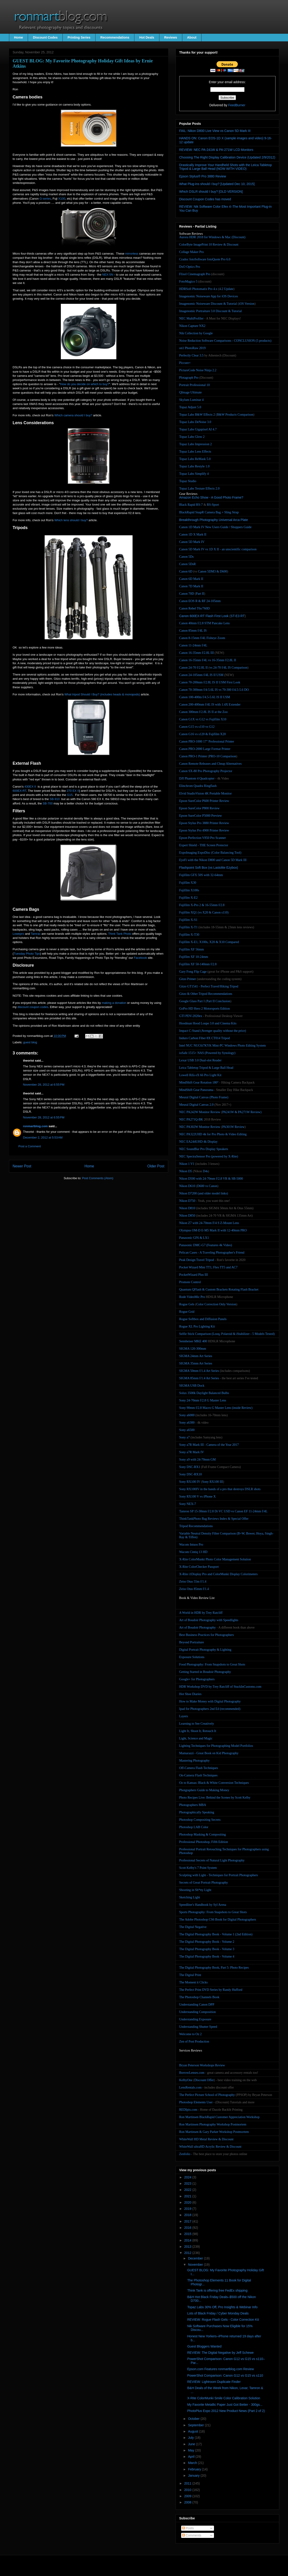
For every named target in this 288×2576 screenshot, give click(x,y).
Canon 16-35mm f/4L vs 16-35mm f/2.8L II (207, 660)
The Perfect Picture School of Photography (207, 2095)
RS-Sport (213, 504)
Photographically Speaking (196, 1812)
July (191, 2437)
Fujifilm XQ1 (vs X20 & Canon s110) (204, 912)
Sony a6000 (187, 1415)
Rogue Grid (187, 1311)
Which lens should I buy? (71, 520)
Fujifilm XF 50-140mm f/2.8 (198, 964)
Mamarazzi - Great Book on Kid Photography (209, 1753)
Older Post (155, 1166)
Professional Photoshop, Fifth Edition (203, 1842)
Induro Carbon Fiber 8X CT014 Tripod (204, 1038)
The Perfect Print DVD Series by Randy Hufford (210, 1989)
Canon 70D (186, 593)
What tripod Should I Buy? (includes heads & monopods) (102, 694)
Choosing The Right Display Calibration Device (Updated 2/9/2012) (227, 157)
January (194, 2475)
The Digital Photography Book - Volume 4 (206, 1956)
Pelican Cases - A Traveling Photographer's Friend (212, 1252)
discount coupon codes (32, 1007)
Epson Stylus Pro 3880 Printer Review (204, 823)
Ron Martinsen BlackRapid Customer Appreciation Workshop (219, 2117)
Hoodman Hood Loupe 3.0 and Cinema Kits (208, 1023)
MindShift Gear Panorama (196, 1090)
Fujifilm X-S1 (188, 920)
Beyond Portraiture (191, 1642)
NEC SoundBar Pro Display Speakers (203, 1149)
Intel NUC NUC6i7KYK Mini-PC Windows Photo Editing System (222, 1045)
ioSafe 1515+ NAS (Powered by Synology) (207, 1053)
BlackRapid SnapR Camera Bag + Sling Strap (209, 512)
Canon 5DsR (187, 564)
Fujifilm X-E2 (188, 897)
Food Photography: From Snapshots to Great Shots (212, 1664)
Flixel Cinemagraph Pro (195, 274)
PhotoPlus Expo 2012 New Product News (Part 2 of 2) (226, 2411)
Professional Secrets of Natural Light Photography (212, 1860)
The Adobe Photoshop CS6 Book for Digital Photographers (217, 1919)
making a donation (114, 1003)
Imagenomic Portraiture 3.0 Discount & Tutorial (210, 311)
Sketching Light (189, 1897)
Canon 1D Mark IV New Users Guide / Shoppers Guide (215, 527)
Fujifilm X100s (189, 890)
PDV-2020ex (193, 1016)
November (196, 2264)
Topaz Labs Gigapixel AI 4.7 (198, 429)
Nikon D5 (185, 1171)
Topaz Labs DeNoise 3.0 (195, 422)
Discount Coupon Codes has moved (205, 199)
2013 (188, 2246)
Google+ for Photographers (197, 1679)
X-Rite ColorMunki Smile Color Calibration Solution (223, 2398)
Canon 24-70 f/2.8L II (193, 667)
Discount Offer (204, 2080)
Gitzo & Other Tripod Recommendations (205, 994)
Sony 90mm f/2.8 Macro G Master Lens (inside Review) (216, 1408)
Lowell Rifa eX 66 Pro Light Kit (200, 1075)
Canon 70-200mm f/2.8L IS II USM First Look (209, 682)
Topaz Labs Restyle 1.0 (194, 466)
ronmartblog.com (35, 1126)
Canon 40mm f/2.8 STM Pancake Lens (204, 623)
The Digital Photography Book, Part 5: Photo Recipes (214, 1967)
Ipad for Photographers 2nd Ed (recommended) (210, 1709)
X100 (61, 198)
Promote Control (190, 1282)
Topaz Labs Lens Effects (195, 451)
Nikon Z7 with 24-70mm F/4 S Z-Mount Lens (209, 1223)
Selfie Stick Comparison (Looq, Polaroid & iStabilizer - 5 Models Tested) (227, 1334)
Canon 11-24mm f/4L (193, 645)
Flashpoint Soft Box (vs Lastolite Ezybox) (208, 867)
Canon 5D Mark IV (191, 542)
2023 (188, 2183)
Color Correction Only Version (216, 1304)
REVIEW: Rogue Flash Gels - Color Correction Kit (223, 2319)
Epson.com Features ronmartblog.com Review (220, 2369)
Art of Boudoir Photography (197, 1627)
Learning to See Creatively (196, 1723)
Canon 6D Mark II (191, 579)
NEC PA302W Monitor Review (199, 1127)
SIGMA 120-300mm (192, 1348)
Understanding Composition (197, 2012)
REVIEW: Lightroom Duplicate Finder (214, 2382)
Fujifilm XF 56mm (191, 949)
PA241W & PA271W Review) (241, 1112)
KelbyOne (186, 2080)
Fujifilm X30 (187, 882)
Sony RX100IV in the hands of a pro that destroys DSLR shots (220, 1489)
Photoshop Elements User (196, 2102)
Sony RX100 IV (189, 1481)
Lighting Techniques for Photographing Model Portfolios (216, 1746)
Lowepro (18, 933)
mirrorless (131, 253)
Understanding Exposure (195, 2019)
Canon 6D (185, 571)
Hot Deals (146, 37)
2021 (188, 2196)
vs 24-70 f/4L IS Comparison (229, 667)
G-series (45, 198)
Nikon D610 (187, 1186)
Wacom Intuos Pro (191, 1544)
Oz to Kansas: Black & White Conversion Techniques (214, 1782)
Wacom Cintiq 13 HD (193, 1552)
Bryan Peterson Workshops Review (202, 2065)
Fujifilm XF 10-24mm (193, 957)
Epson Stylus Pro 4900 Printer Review (204, 830)
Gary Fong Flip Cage (193, 971)
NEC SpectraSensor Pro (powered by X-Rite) (208, 1156)
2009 (188, 2496)
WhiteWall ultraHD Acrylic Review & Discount (210, 2146)
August (193, 2431)
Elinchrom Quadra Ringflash (198, 786)
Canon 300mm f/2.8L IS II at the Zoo (203, 712)
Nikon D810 (187, 1208)
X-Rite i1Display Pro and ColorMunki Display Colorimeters (218, 1574)
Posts (188, 2528)
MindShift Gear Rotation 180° (199, 1082)
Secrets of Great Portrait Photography (203, 1882)
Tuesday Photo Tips (27, 953)
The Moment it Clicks (193, 1982)
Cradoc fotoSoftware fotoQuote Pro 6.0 (204, 259)
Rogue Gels (187, 1304)
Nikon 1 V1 (187, 1164)
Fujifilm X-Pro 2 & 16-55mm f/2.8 (202, 905)
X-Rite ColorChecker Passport (199, 1566)
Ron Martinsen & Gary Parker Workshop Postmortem (214, 2132)
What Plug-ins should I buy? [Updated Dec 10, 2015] (217, 184)
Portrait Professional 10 (194, 385)
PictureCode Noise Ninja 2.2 (198, 370)
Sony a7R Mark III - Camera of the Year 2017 (209, 1444)
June (192, 2444)
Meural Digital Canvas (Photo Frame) (203, 1097)
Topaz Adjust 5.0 (190, 407)
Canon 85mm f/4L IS (193, 630)
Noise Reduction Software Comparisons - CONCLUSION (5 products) (225, 340)
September (196, 2425)
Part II (200, 593)
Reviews (170, 37)
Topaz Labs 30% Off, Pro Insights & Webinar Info (222, 2307)
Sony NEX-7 (187, 1504)
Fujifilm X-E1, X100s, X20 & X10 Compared (209, 942)
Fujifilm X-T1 (188, 927)
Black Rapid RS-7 (191, 504)
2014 (188, 2240)
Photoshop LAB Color (193, 1827)
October (194, 2419)
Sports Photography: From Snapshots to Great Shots (213, 1912)
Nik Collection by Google (196, 333)
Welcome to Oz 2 (190, 2034)
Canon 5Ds (186, 556)
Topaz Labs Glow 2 (192, 436)
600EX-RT (19, 790)
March (193, 2463)
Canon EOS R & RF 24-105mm (200, 601)
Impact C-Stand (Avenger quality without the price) (212, 1030)
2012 (188, 2253)
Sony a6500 (187, 1430)
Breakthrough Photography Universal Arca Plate (213, 520)
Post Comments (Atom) (97, 1178)
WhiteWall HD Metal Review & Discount (206, 2139)
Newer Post (22, 1166)
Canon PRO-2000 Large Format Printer (204, 749)
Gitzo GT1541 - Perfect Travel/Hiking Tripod (208, 986)
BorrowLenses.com (191, 2072)
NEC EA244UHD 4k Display (198, 1141)
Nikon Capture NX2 (192, 326)
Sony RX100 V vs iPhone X (197, 1496)
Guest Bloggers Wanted (204, 2346)
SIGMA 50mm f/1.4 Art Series (199, 1371)
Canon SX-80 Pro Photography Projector (205, 771)
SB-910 (56, 799)
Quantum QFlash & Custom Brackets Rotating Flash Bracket (219, 1289)
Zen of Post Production (194, 2041)
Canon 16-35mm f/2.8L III (196, 653)
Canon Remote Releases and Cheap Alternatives (210, 763)
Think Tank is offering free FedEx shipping (217, 2290)
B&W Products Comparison (235, 414)
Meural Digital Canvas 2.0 (196, 1104)
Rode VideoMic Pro (192, 1297)
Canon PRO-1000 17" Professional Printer (206, 741)
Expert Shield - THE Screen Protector (203, 845)
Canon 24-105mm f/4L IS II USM (201, 675)
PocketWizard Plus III (193, 1274)
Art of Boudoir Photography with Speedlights (208, 1620)
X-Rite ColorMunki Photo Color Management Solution (215, 1559)
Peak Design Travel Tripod (196, 1260)
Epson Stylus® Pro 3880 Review (202, 176)
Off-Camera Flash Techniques (198, 1768)
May (191, 2450)
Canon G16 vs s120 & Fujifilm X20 (202, 734)
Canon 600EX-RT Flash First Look (204, 616)
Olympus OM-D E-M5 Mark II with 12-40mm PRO (213, 1230)
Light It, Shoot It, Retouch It (197, 1731)
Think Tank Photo (119, 933)
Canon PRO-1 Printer (193, 756)
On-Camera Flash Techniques (198, 1775)
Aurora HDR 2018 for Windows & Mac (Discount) (212, 237)
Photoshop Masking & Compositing (202, 1834)
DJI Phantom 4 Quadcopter (197, 778)
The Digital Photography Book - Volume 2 (206, 1941)
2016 (188, 2227)
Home (18, 37)
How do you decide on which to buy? (84, 384)
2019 (188, 2209)
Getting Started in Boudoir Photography (205, 1672)
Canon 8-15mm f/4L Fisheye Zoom (202, 638)
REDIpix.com (188, 2109)
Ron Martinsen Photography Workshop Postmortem (212, 2124)
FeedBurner (236, 105)
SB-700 (48, 803)
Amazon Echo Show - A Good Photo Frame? (211, 497)
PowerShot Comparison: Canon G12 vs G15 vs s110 (225, 2375)
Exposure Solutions (191, 1657)
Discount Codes (45, 37)
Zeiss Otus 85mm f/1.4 (194, 1589)
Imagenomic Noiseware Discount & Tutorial (208, 303)
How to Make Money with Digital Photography (210, 1701)
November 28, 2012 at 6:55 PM (44, 1084)
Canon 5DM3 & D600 (212, 571)
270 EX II (73, 790)
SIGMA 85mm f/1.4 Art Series (199, 1378)
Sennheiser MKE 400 (193, 1341)
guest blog (30, 1042)
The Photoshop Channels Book (199, 1997)
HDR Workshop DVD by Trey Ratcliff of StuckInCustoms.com (220, 1686)
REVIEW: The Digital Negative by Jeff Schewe (220, 2352)
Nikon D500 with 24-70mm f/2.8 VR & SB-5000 (211, 1178)
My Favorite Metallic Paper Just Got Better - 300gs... (224, 2404)
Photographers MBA (192, 1805)
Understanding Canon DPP (196, 2004)
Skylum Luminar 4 (191, 400)
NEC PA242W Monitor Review (199, 1112)
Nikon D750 (187, 1201)
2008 (188, 2502)
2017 (188, 2221)
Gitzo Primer (187, 979)
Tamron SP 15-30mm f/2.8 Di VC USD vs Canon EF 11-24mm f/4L (223, 1511)
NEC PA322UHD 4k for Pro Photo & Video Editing (213, 1134)
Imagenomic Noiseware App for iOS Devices (208, 296)
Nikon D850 (187, 1215)
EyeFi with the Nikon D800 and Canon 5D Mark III (213, 860)
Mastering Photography (194, 1760)
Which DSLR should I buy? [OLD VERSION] (211, 191)
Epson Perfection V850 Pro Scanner (202, 838)
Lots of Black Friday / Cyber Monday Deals (217, 2313)
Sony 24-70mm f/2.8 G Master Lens (202, 1400)
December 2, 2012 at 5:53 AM (43, 1137)
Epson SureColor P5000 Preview (200, 815)
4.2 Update (226, 289)
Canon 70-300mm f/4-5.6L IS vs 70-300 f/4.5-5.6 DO (214, 689)
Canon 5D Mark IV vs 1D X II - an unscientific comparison (218, 549)
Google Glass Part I (192, 1001)
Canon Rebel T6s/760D (194, 608)
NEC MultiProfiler (191, 318)
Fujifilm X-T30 (189, 934)
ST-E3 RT (238, 616)
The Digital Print (190, 1975)
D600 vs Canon (207, 1186)
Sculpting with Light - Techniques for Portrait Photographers (218, 1875)
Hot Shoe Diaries (190, 1694)
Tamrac (36, 933)
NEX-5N (107, 274)
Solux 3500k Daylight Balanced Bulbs (204, 1393)
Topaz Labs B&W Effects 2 (197, 414)
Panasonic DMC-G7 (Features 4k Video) (205, 1245)
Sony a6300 (187, 1422)
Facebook (140, 957)
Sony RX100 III (212, 1481)
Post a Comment (30, 1146)
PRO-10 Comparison (222, 756)
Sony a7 (184, 1437)
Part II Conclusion (218, 1001)
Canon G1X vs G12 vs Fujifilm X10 (202, 719)
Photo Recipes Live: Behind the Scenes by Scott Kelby (215, 1797)
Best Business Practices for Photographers (206, 1635)
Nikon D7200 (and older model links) (203, 1193)
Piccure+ (185, 363)
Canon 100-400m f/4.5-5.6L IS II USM (204, 697)
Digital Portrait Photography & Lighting (205, 1649)
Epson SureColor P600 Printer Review (204, 801)
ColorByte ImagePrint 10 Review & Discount (208, 244)
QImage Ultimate (190, 392)
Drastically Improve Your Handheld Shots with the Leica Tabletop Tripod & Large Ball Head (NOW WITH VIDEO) (225, 167)
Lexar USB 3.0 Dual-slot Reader (200, 1060)
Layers (183, 1716)
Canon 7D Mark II (191, 586)
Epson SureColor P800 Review (199, 808)
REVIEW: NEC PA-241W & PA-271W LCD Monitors (216, 150)
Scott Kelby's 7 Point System (198, 1868)
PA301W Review (233, 1127)
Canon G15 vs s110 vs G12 (197, 726)
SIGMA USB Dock (191, 1385)
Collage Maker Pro (191, 252)
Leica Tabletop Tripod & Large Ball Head (206, 1067)
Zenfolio (184, 2154)
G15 (70, 795)
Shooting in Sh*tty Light (195, 1890)
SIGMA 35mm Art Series (195, 1363)
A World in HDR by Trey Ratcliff (201, 1612)
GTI (182, 1016)
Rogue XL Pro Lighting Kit (197, 1326)
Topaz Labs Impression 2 (195, 444)
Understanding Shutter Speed (198, 2026)
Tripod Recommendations (196, 1526)
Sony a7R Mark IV (191, 1452)
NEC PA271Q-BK (191, 1119)
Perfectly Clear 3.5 (191, 355)
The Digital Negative (193, 1927)
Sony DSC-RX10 (190, 1474)
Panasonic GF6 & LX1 (194, 1237)
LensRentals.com (190, 2087)
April (191, 2456)
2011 (188, 2483)
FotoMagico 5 (188, 281)
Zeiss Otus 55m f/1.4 (192, 1581)
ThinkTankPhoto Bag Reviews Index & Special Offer (214, 1518)
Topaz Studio (187, 481)
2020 (188, 2202)
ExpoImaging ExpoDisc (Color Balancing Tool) (210, 852)
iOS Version (246, 303)
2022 (188, 2190)
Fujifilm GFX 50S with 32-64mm (201, 875)
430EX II (30, 786)
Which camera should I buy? (73, 415)
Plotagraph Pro (189, 377)
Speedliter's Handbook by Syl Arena (202, 1904)
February (195, 2469)
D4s (205, 1171)
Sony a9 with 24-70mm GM (197, 1459)
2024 (188, 2177)
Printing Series (79, 37)
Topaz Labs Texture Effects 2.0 (199, 488)
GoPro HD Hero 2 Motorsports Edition (204, 1008)
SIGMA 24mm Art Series (195, 1356)
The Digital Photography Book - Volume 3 (206, 1949)
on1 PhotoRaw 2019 (192, 348)
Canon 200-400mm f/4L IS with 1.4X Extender (210, 704)
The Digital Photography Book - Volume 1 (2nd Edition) (216, 1934)
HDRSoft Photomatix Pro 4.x (198, 289)
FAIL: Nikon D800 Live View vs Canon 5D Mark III (215, 131)
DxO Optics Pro (189, 266)
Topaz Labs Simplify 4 (194, 473)
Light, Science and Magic (196, 1738)
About (191, 37)
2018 (188, 2215)
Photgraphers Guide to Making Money (204, 1790)
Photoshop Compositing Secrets (200, 1819)
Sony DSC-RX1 (189, 1467)
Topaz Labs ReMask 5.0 (195, 459)
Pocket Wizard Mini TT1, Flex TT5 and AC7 (208, 1267)
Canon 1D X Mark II (192, 534)
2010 (188, 2490)
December (196, 2258)
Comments (191, 2535)
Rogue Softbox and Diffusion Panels (203, 1319)
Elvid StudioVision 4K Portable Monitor (205, 793)
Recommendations (114, 37)
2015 (188, 2234)
